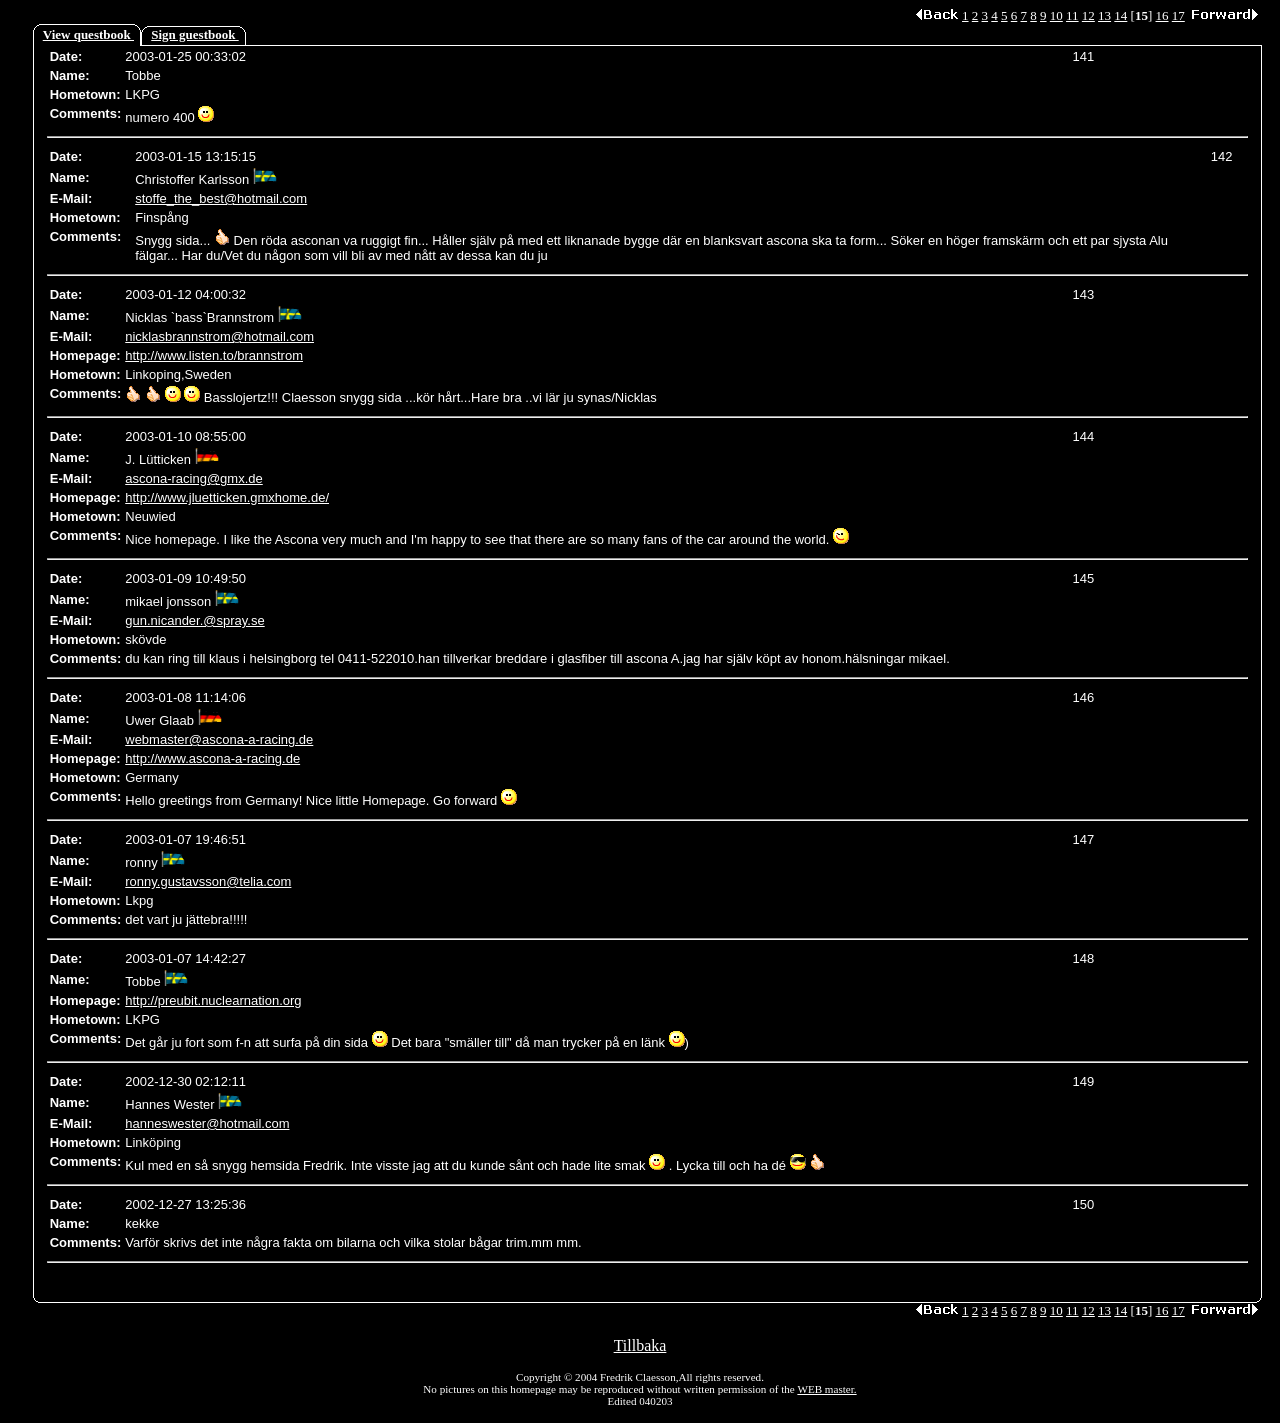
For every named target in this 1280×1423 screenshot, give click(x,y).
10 (1056, 15)
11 (1072, 15)
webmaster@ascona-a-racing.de (219, 739)
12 (1088, 15)
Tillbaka (640, 1345)
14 (1120, 15)
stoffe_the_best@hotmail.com (221, 198)
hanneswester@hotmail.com (207, 1123)
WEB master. (826, 1389)
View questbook (88, 34)
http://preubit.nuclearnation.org (213, 1000)
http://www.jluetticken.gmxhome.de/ (227, 497)
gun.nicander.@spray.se (194, 620)
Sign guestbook (194, 34)
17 (1178, 15)
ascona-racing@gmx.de (193, 478)
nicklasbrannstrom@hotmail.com (219, 336)
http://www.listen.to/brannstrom (214, 355)
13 (1104, 15)
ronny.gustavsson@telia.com (208, 881)
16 (1162, 15)
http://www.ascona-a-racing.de (212, 758)
